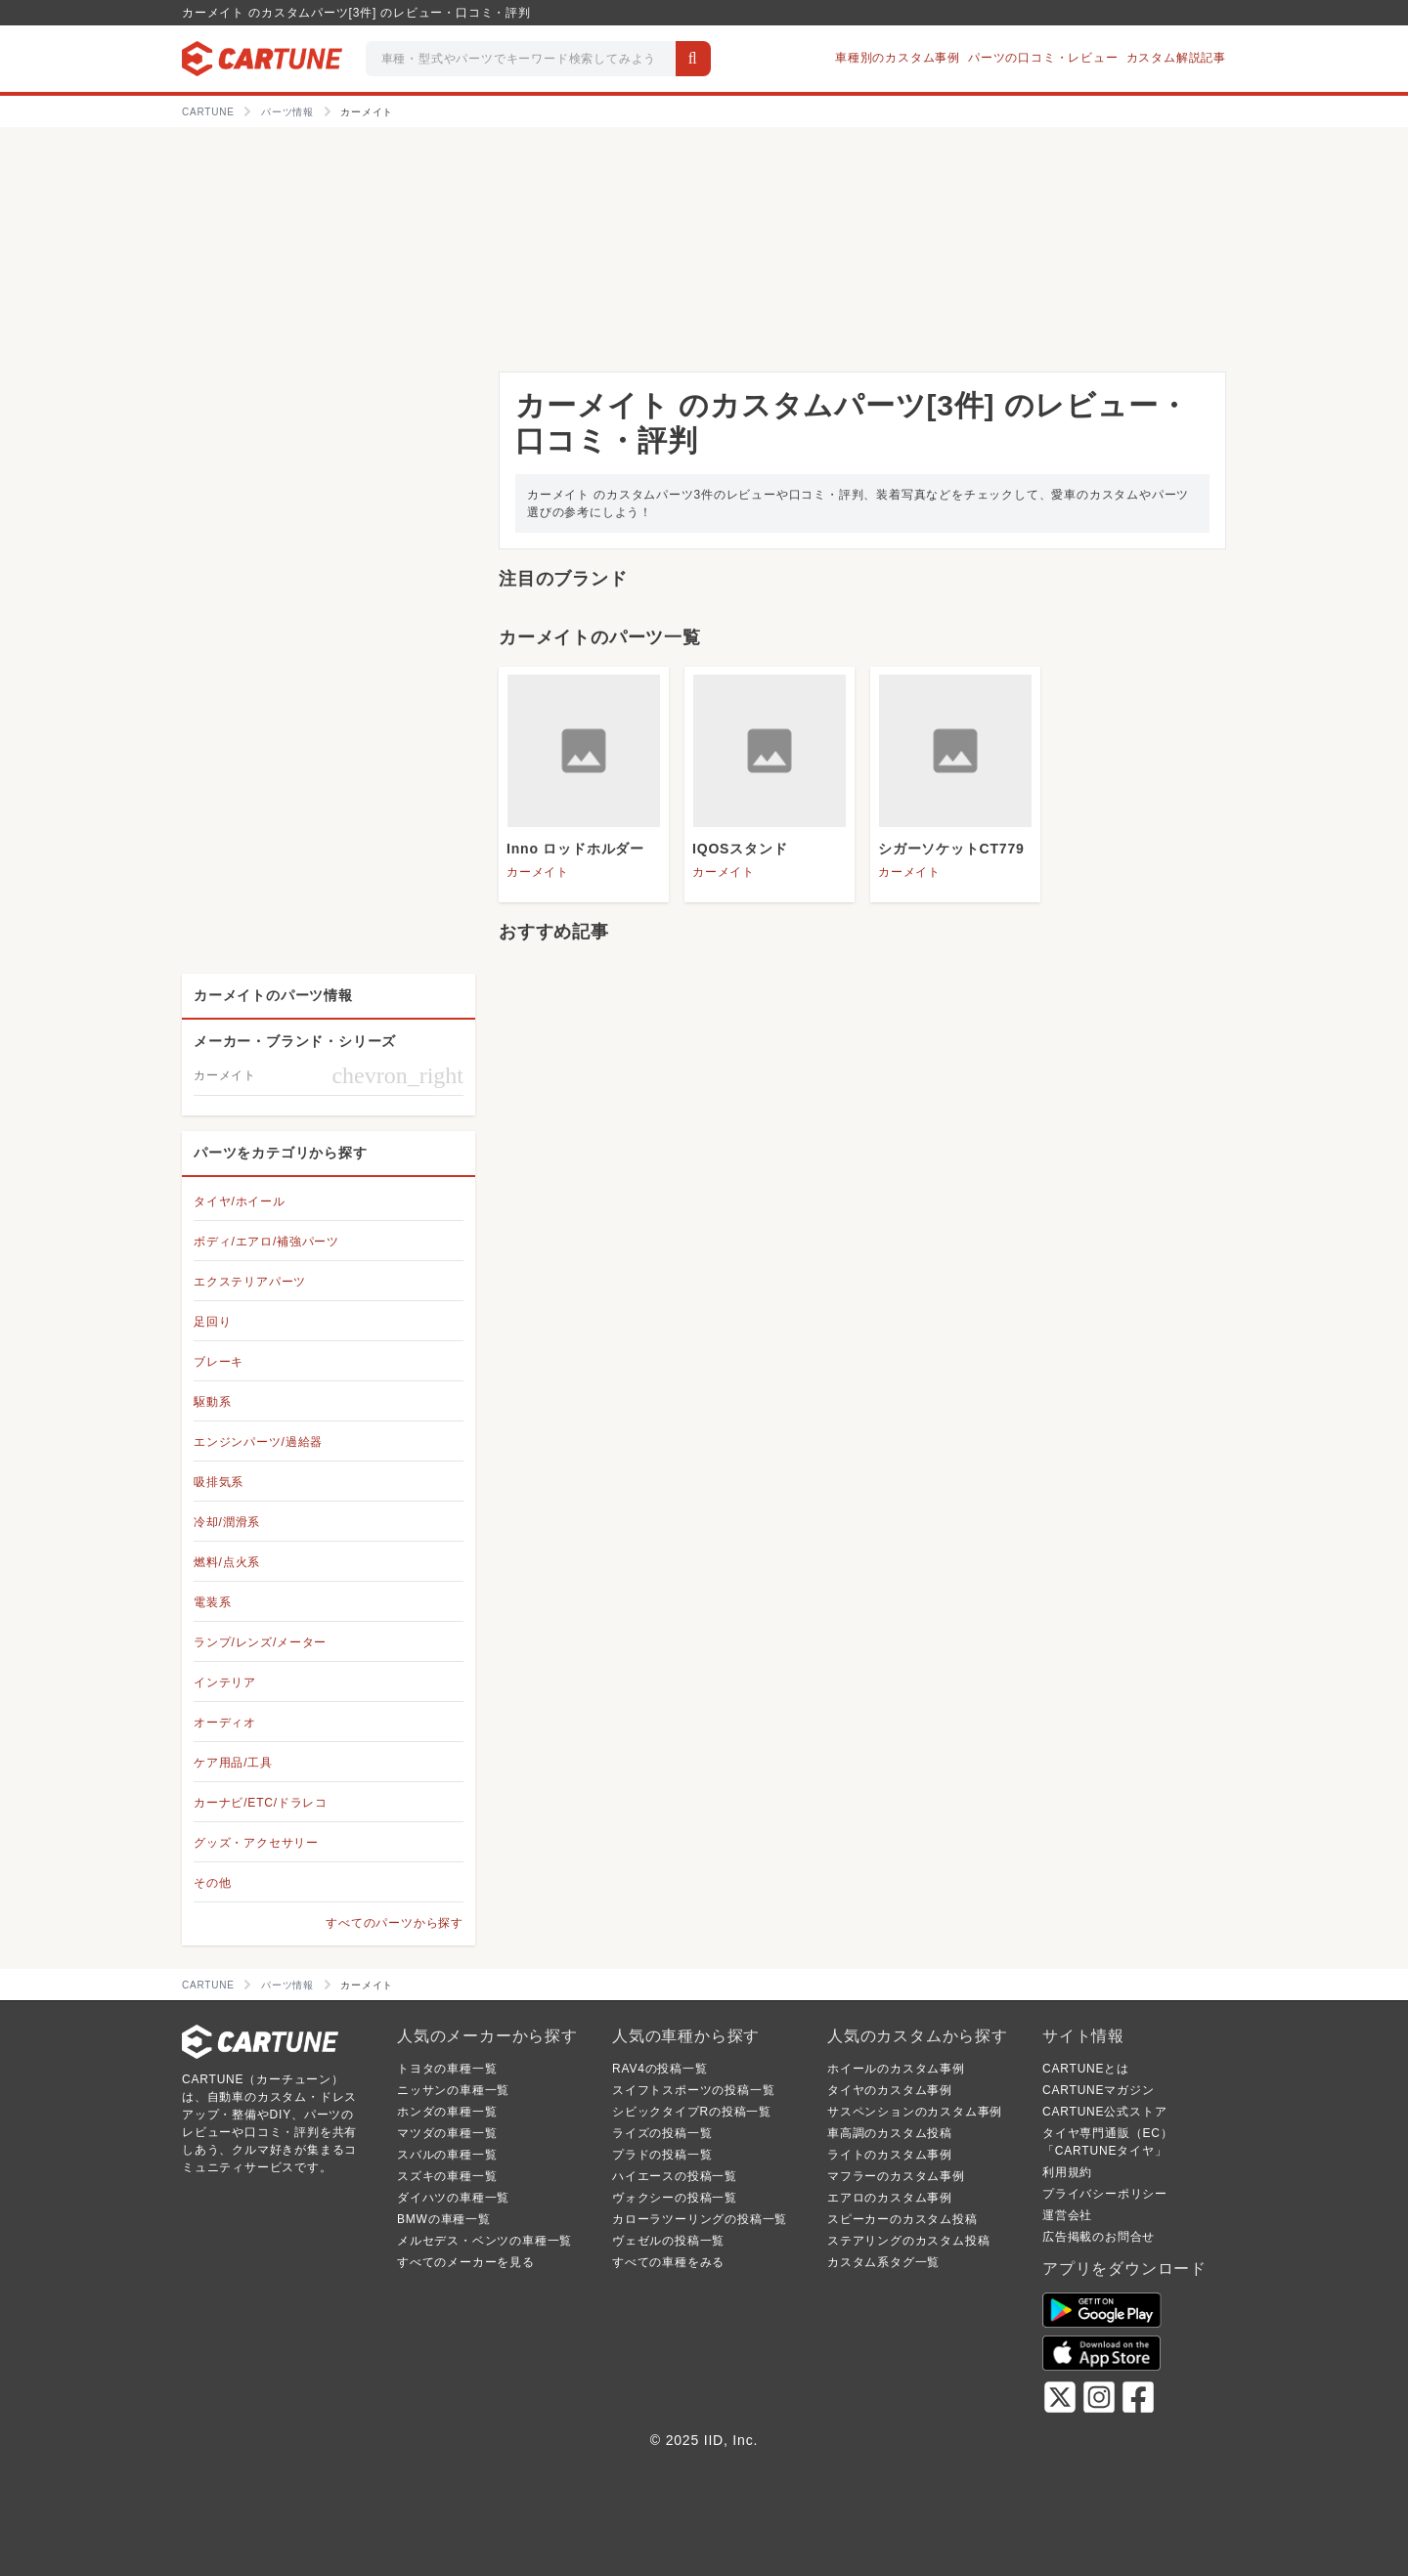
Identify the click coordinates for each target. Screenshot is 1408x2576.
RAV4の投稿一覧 (660, 2068)
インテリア (225, 1682)
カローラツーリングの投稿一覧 (699, 2219)
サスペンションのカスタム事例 (914, 2111)
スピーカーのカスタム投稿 (902, 2219)
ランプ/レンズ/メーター (260, 1642)
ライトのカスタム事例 (889, 2154)
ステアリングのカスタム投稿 (908, 2241)
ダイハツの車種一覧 (453, 2198)
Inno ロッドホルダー (575, 848)
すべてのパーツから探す (394, 1923)
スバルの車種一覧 (447, 2154)
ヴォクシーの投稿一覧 (674, 2198)
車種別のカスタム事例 (897, 58)
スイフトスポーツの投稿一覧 (693, 2090)
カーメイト (537, 872)
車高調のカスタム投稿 (889, 2133)
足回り (212, 1322)
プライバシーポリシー (1104, 2194)
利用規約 (1067, 2172)
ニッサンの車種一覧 (453, 2090)
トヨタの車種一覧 (447, 2068)
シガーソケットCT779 (951, 848)
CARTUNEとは (1085, 2068)
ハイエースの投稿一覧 (674, 2176)
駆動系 (212, 1402)
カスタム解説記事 (1176, 58)
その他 (212, 1883)
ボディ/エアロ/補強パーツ (266, 1241)
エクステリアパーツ (250, 1281)
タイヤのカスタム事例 (889, 2090)
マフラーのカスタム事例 (896, 2176)
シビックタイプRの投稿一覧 (691, 2111)
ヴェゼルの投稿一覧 (668, 2241)
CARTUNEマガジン (1098, 2090)
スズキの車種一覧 (447, 2176)
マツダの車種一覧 (447, 2133)
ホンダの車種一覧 (447, 2111)
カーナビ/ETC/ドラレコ (261, 1803)
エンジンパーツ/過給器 (258, 1442)
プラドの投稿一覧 (662, 2154)
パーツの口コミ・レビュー (1043, 58)
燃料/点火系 (227, 1562)
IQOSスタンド (739, 848)
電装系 (212, 1602)
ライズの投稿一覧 (662, 2133)
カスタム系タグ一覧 (883, 2262)
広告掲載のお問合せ (1098, 2237)
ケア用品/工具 (233, 1762)
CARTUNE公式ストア (1104, 2111)
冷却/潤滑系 (227, 1522)
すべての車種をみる (668, 2262)
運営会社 (1067, 2215)
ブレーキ (218, 1362)
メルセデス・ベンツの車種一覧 (484, 2241)
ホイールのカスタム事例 (896, 2068)
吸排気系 (218, 1482)
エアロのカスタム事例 (889, 2198)
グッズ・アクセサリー (256, 1843)
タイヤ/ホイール (240, 1201)
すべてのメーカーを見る (466, 2262)
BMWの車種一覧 (444, 2219)
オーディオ (225, 1722)
